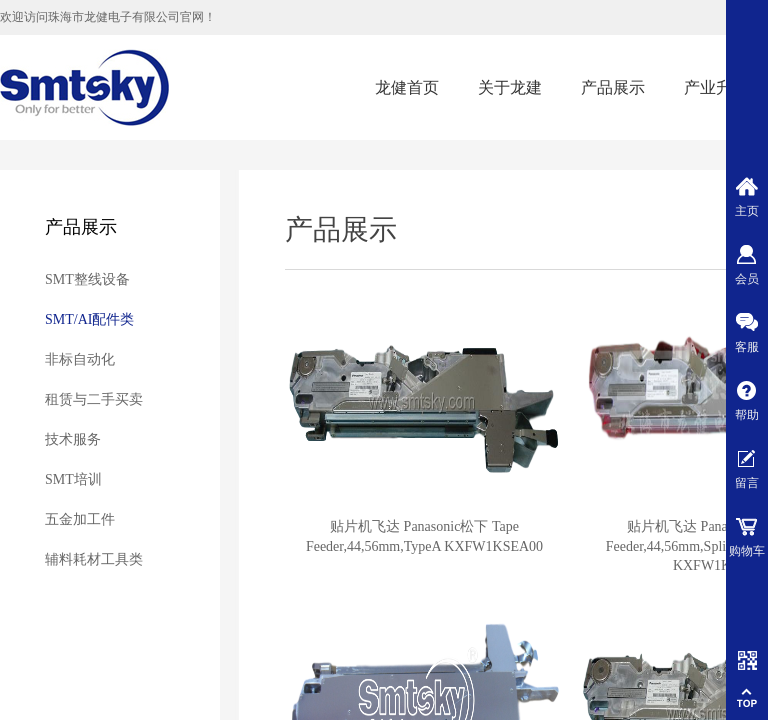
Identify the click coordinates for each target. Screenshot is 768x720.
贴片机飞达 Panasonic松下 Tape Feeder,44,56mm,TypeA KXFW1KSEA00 (424, 536)
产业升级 (716, 87)
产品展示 (613, 87)
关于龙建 (510, 87)
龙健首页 (407, 87)
